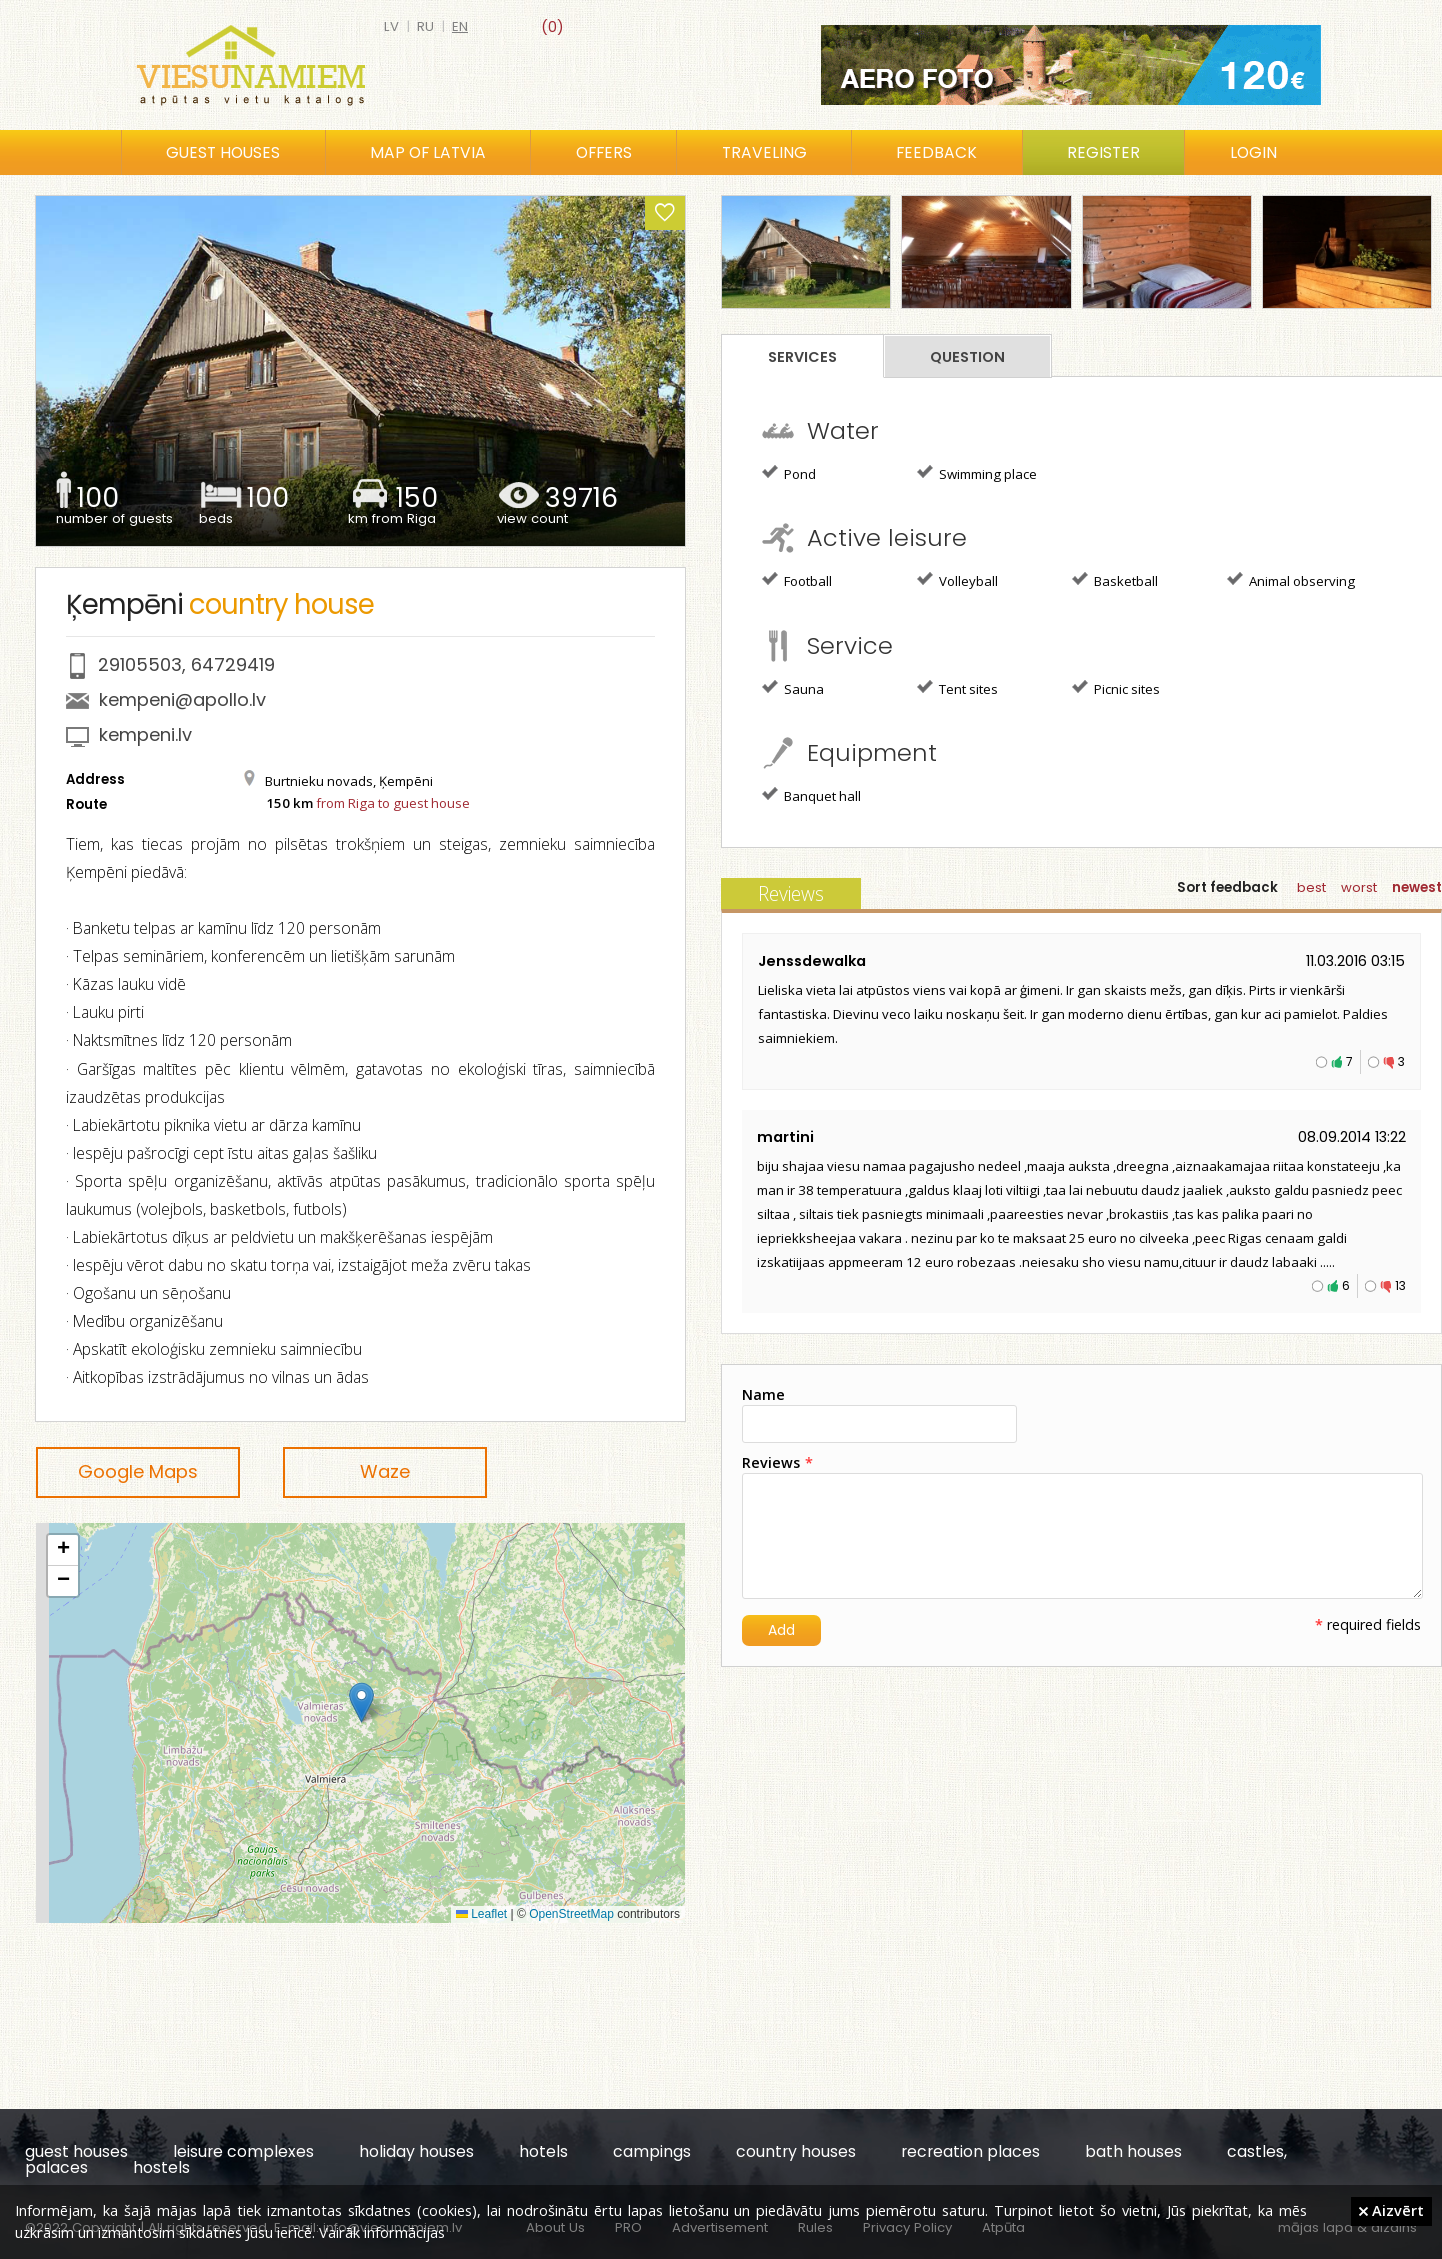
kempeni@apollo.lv (182, 699)
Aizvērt (1391, 2210)
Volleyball (957, 580)
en (460, 26)
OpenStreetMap (571, 1914)
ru (425, 26)
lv (391, 26)
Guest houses (223, 152)
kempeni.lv (145, 734)
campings (652, 2151)
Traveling (764, 152)
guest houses (76, 2151)
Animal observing (1291, 580)
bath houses (1133, 2151)
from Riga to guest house (393, 803)
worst (1359, 887)
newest (1417, 887)
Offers (604, 152)
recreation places (970, 2151)
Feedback (936, 152)
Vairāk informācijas (382, 2232)
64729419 (233, 664)
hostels (161, 2167)
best (1311, 887)
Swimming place (977, 473)
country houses (796, 2151)
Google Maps (138, 1471)
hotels (543, 2151)
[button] (361, 1702)
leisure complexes (243, 2151)
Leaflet (481, 1914)
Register (1103, 152)
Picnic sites (1116, 688)
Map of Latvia (428, 152)
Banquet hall (811, 795)
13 (1400, 1285)
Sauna (793, 688)
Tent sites (957, 688)
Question (967, 357)
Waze (385, 1471)
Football (797, 580)
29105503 (140, 664)
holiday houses (416, 2151)
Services (802, 357)
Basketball (1115, 580)
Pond (789, 473)
